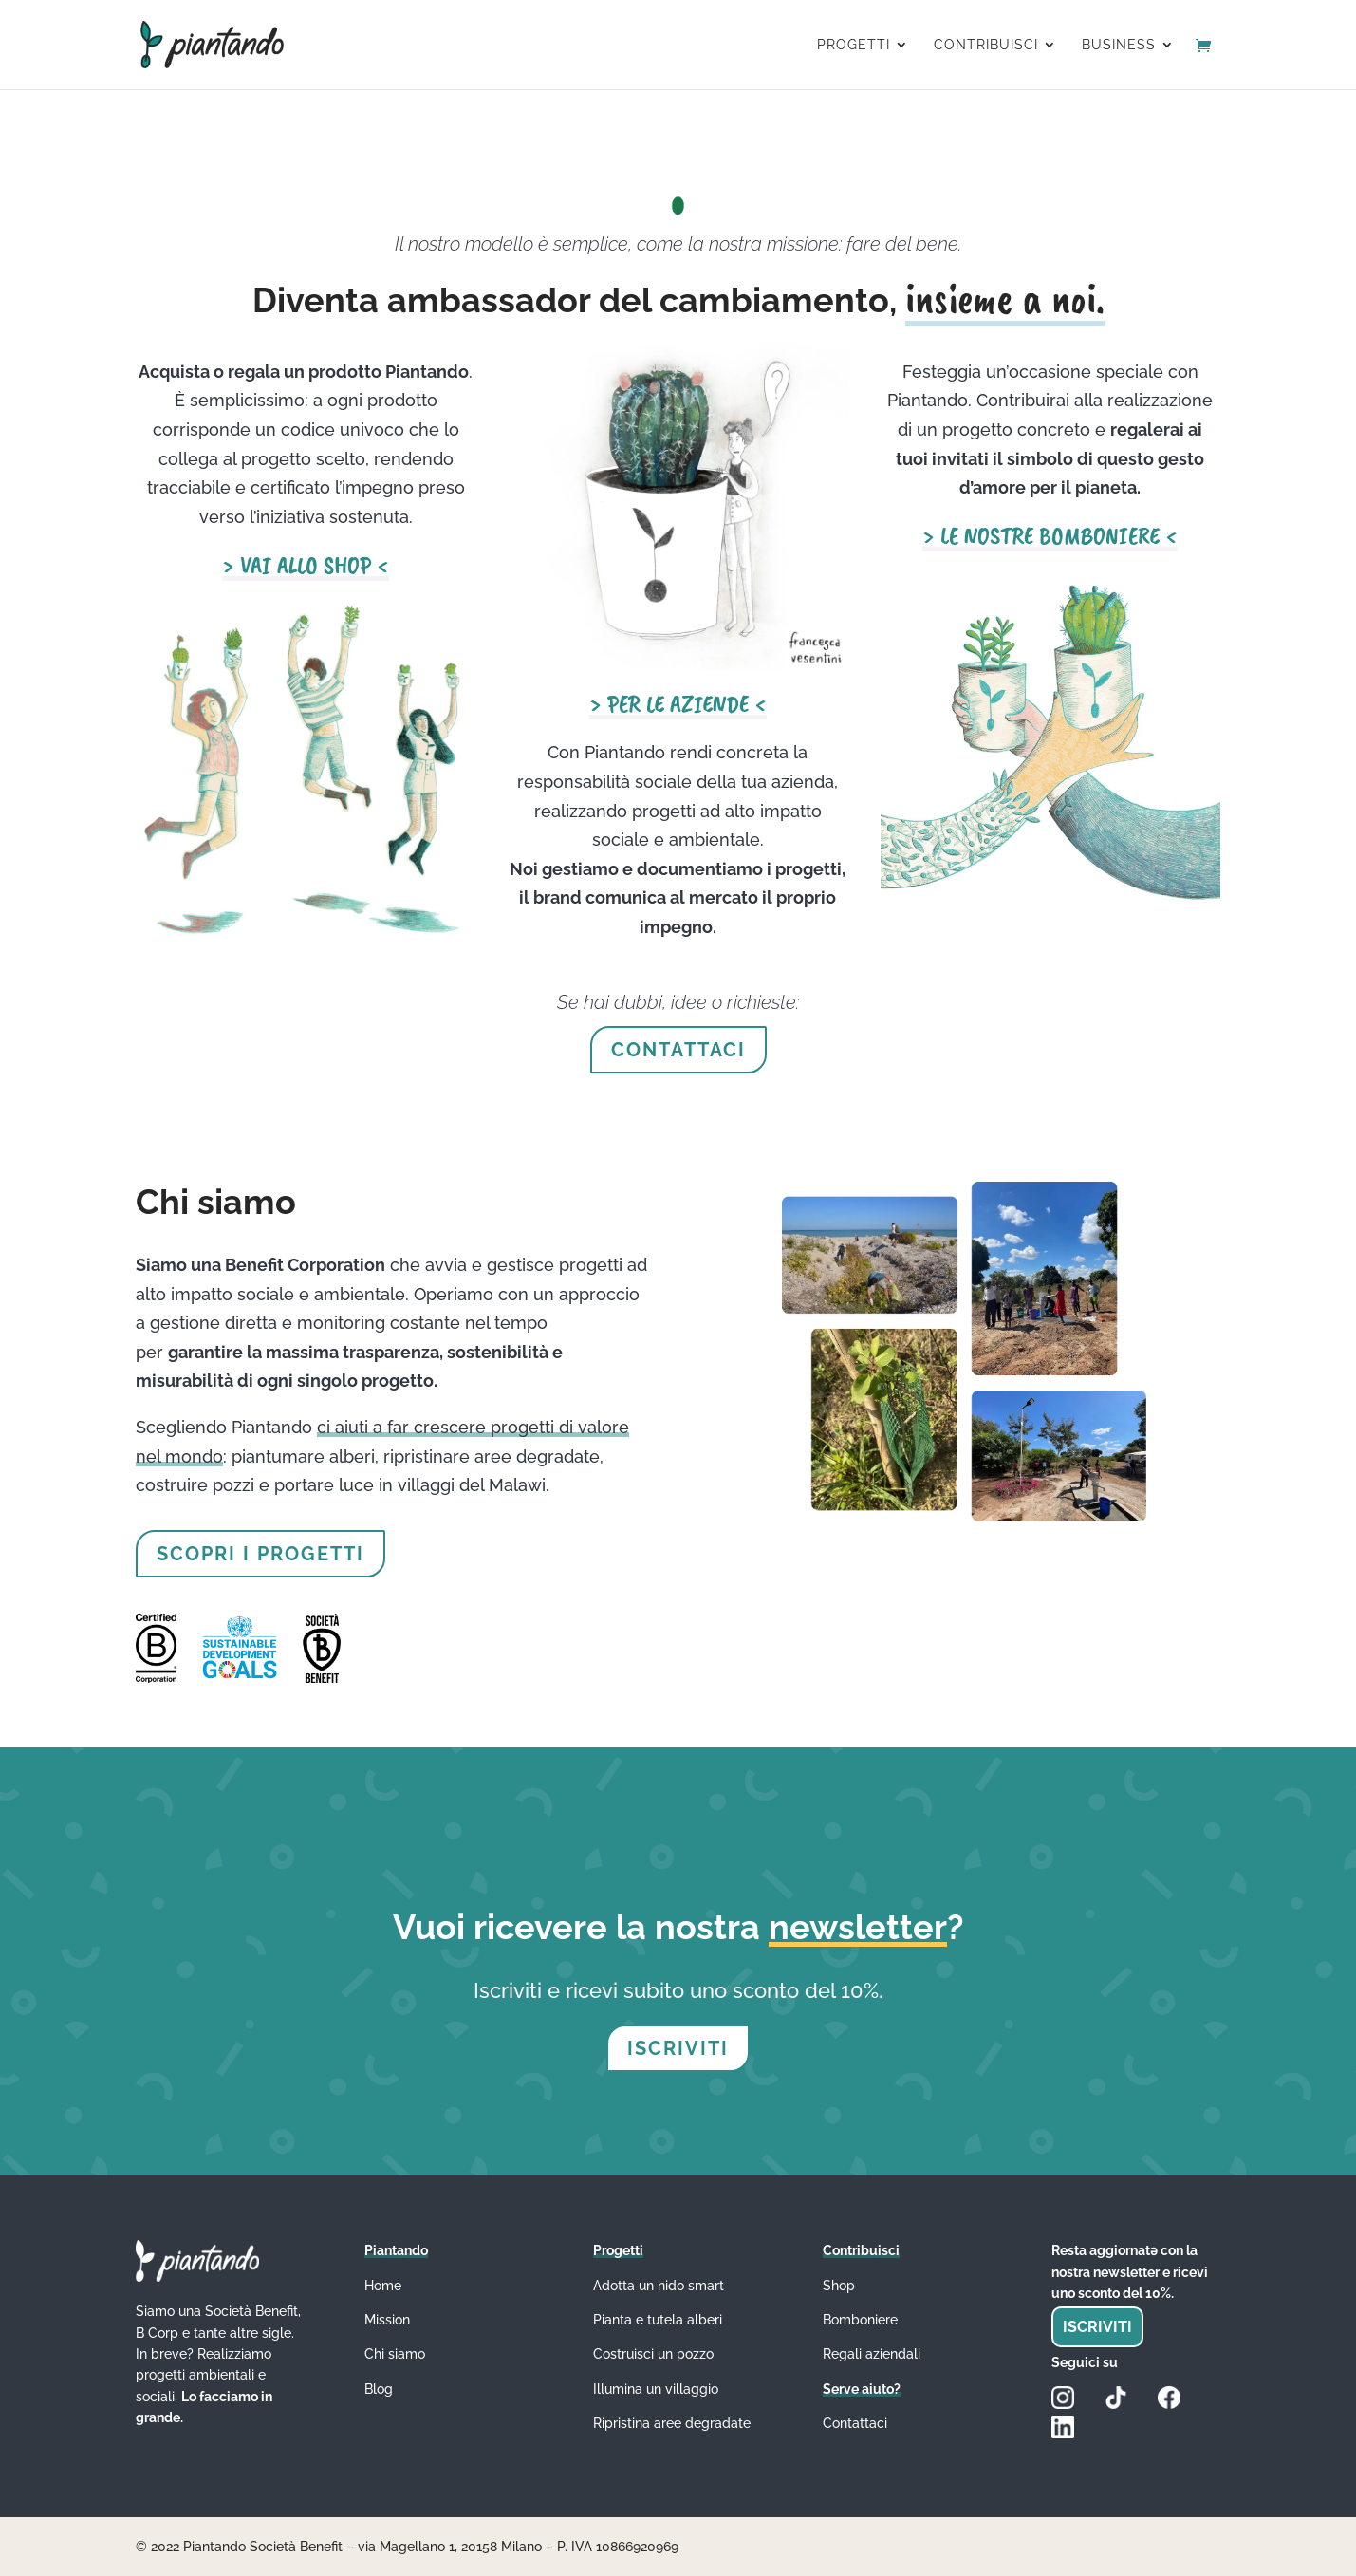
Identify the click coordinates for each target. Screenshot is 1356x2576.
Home (382, 2285)
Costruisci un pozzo (653, 2353)
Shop (839, 2285)
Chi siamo (394, 2353)
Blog (378, 2389)
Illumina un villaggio (655, 2389)
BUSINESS (1119, 45)
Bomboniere (860, 2319)
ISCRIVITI (678, 2048)
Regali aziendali (871, 2353)
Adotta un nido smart (658, 2285)
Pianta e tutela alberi (657, 2319)
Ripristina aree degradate (672, 2423)
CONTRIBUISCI (986, 45)
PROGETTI (853, 45)
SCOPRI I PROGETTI (260, 1553)
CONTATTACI (678, 1049)
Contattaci (855, 2423)
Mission (387, 2319)
